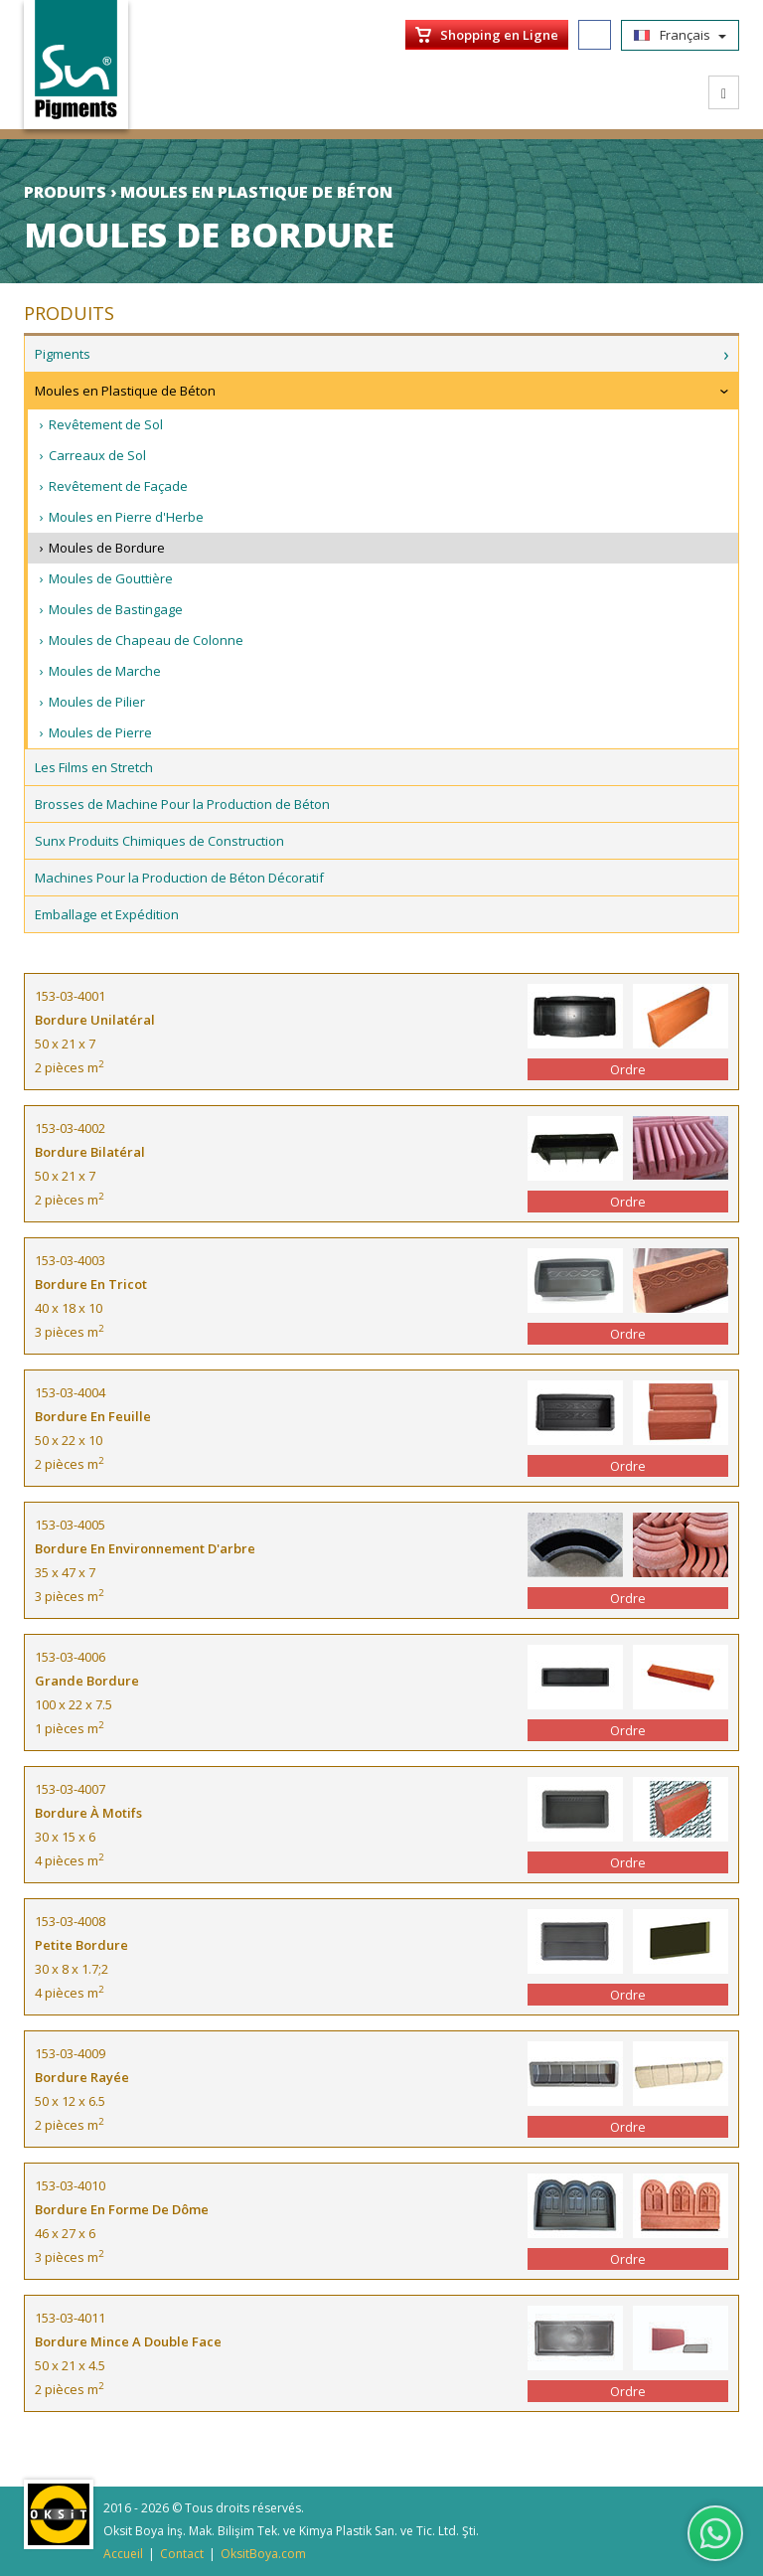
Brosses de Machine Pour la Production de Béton (182, 804)
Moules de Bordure (107, 548)
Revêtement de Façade (118, 486)
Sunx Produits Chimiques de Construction (159, 841)
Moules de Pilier (97, 702)
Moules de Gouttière (111, 578)
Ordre (628, 1069)
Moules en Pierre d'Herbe (126, 517)
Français (680, 35)
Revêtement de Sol (106, 424)
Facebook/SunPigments (594, 35)
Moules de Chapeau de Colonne (146, 640)
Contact (182, 2553)
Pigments (62, 354)
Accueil (123, 2553)
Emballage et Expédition (107, 914)
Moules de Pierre (100, 732)
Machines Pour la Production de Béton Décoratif (179, 877)
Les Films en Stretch (94, 767)
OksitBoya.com (263, 2553)
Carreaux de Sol (97, 455)
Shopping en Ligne (499, 35)
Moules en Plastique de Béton (125, 391)
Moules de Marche (105, 671)
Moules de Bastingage (116, 609)
